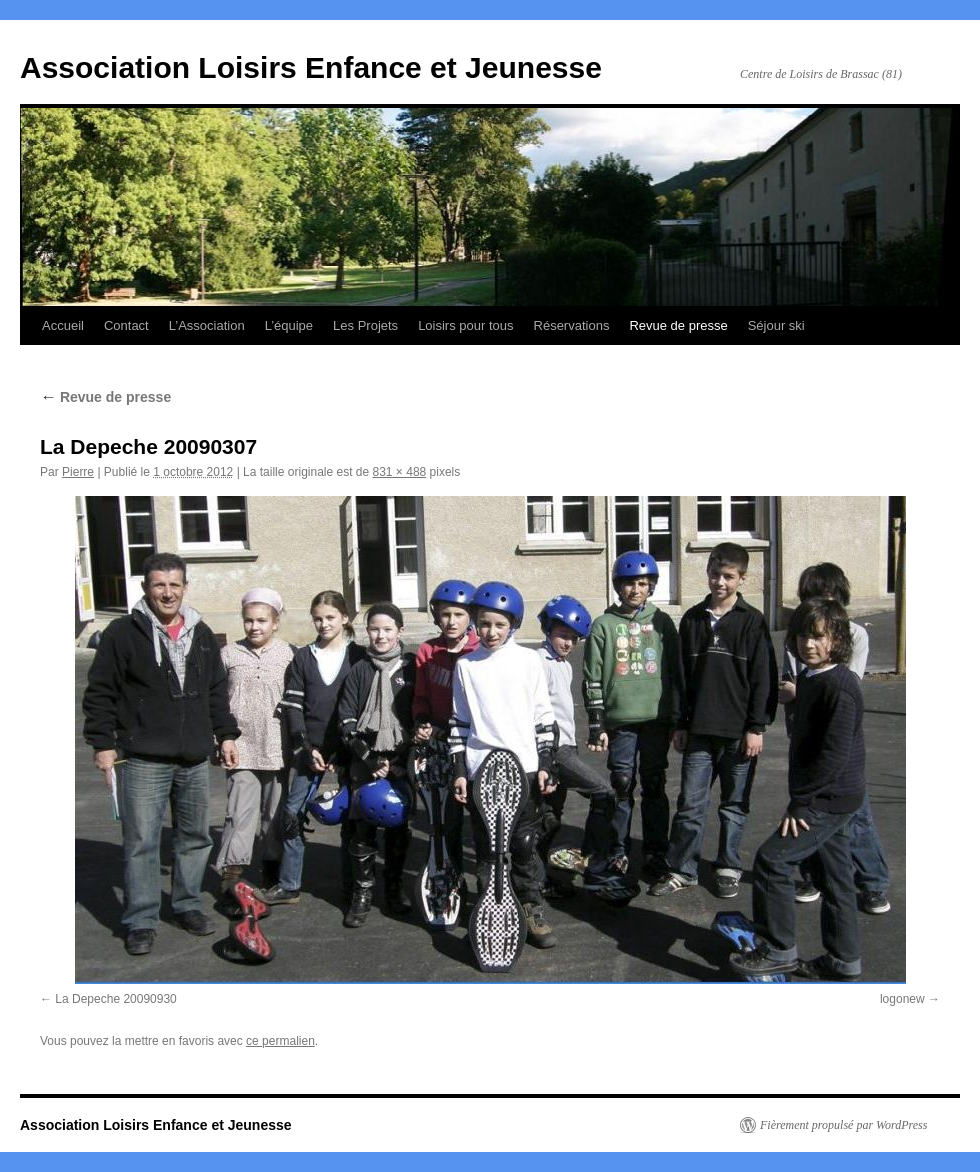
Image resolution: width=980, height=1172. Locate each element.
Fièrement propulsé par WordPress (843, 1125)
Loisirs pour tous (465, 325)
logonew (902, 999)
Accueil (63, 325)
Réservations (572, 325)
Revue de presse (678, 325)
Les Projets (365, 325)
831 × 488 (400, 472)
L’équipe (289, 325)
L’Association (207, 325)
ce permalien (280, 1041)
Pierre (78, 472)
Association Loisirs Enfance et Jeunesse (311, 67)
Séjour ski (776, 325)
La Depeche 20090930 (115, 999)
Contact (126, 325)
